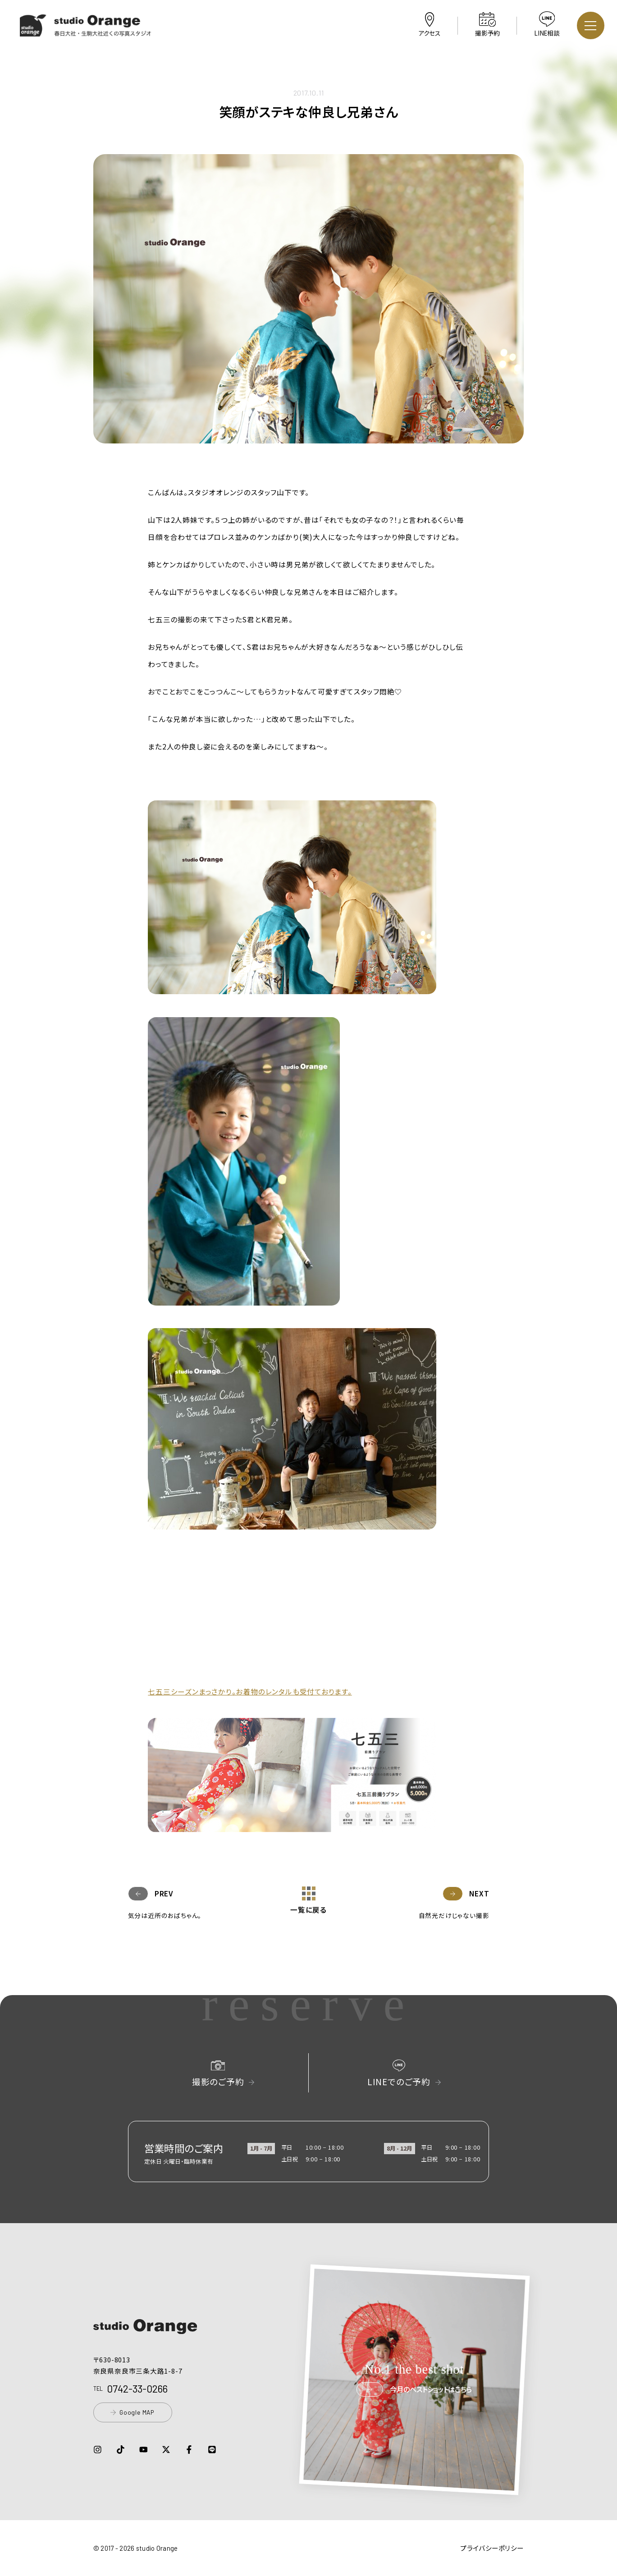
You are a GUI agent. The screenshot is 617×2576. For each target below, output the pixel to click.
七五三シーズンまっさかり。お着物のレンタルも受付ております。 (250, 1691)
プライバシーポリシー (492, 2548)
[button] (86, 30)
